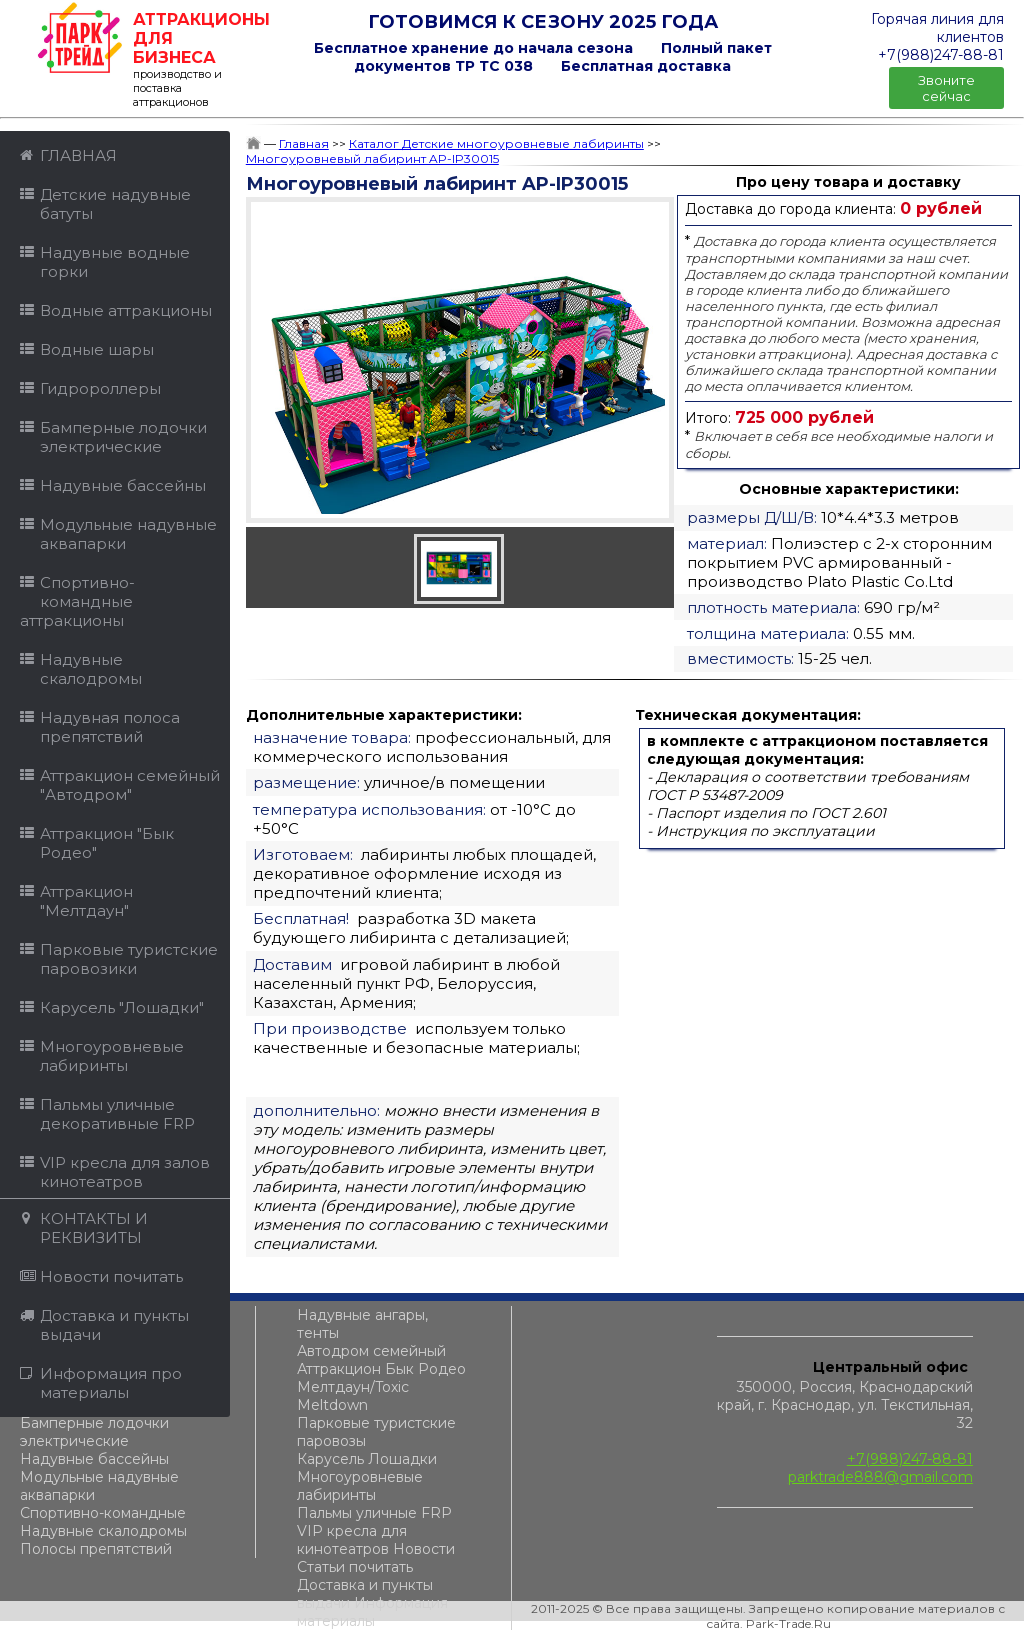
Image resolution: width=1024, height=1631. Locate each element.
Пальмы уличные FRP (374, 1513)
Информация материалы (372, 1612)
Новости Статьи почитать (376, 1558)
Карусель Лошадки (367, 1459)
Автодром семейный (371, 1351)
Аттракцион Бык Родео (381, 1369)
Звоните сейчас (946, 88)
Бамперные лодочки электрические (94, 1432)
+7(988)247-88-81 (910, 1459)
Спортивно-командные (103, 1513)
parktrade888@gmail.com (880, 1477)
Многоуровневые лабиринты (360, 1486)
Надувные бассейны (94, 1459)
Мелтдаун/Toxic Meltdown (353, 1396)
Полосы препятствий (96, 1549)
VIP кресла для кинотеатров (352, 1540)
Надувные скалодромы (103, 1531)
